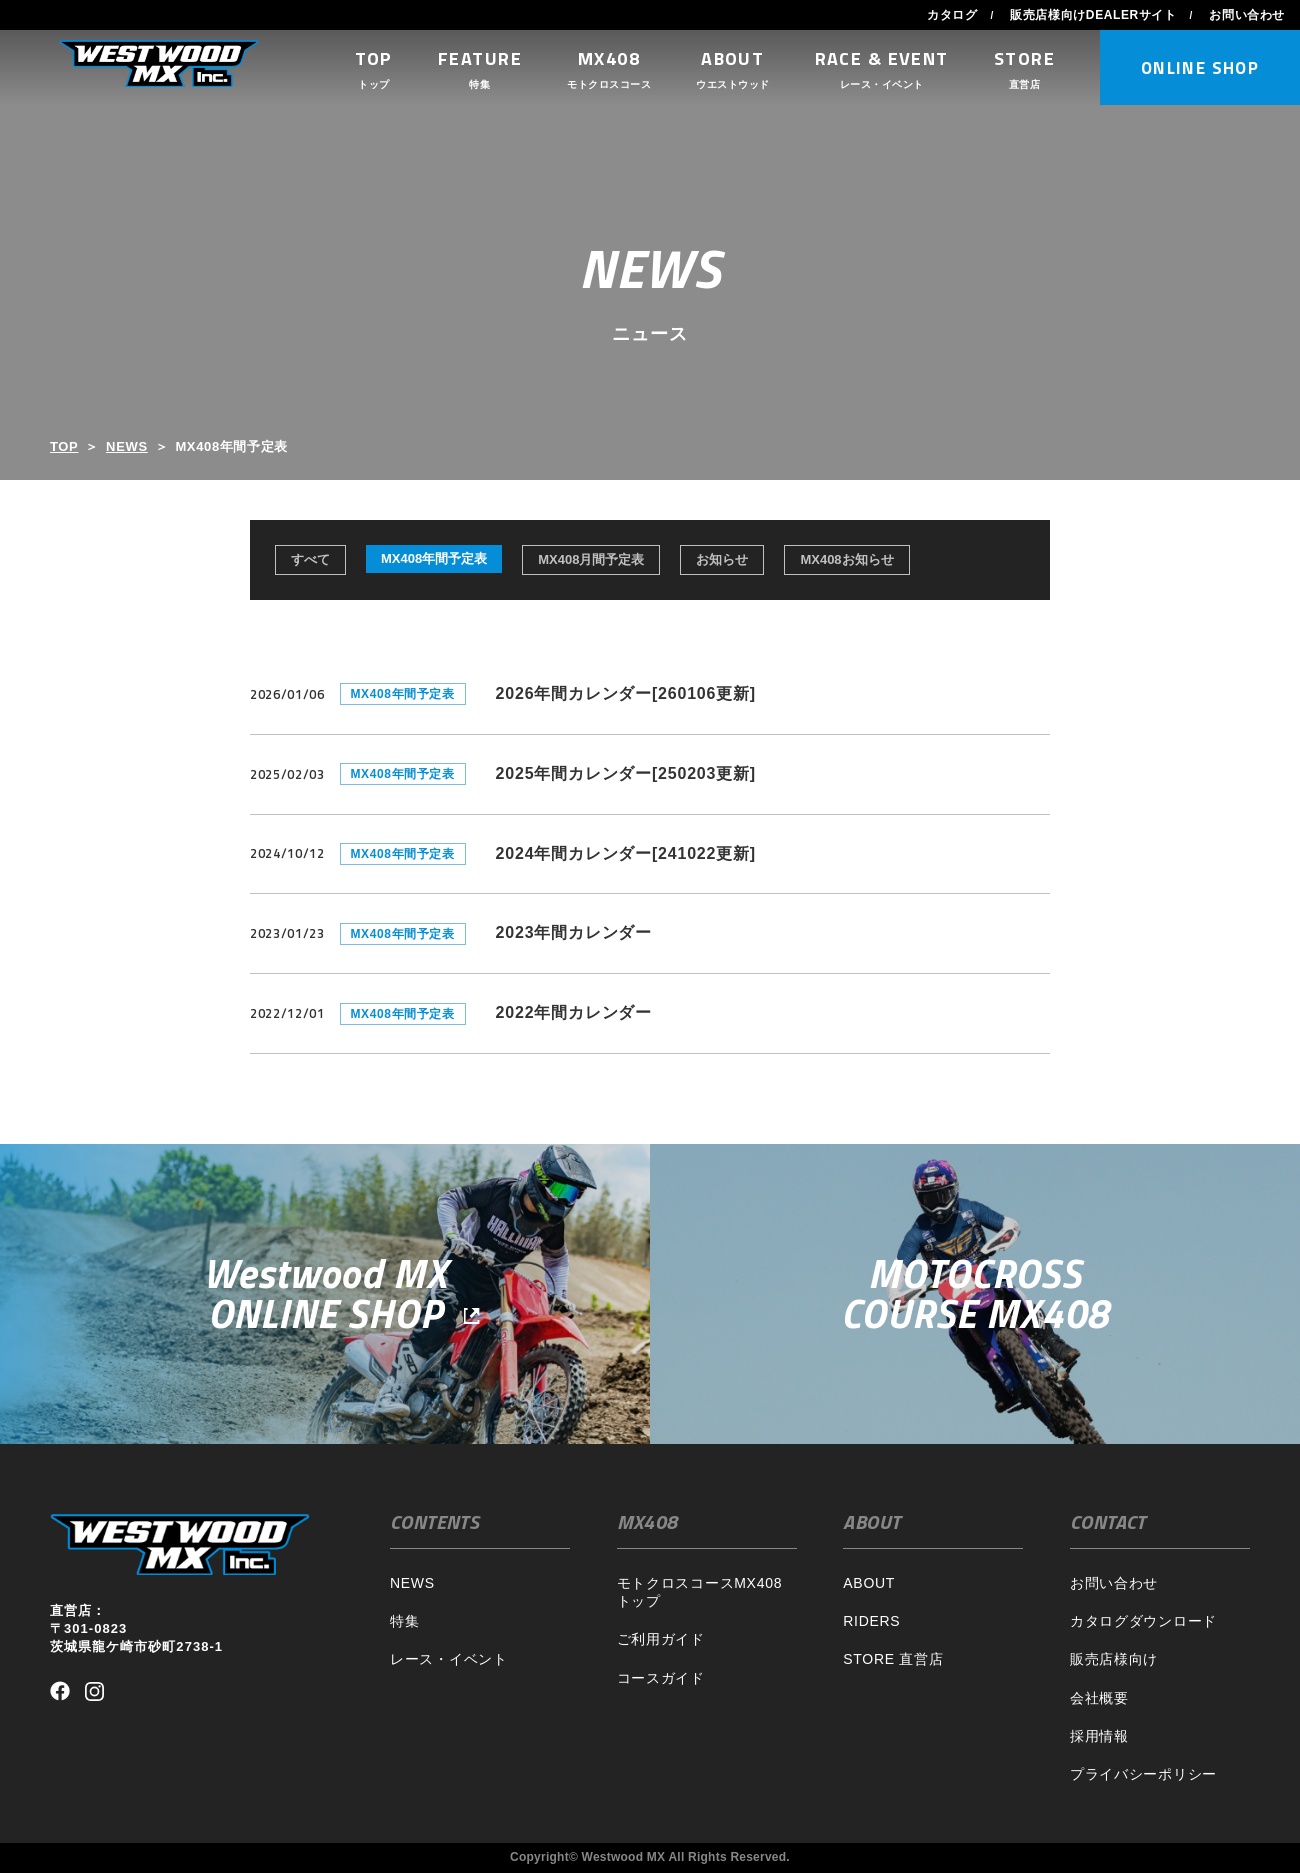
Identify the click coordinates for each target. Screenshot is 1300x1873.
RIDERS (871, 1621)
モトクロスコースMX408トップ (699, 1592)
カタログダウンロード (1143, 1621)
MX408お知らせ (846, 559)
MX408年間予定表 (434, 558)
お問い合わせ (1247, 15)
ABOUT (869, 1583)
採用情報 (1099, 1736)
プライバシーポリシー (1143, 1774)
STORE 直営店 (893, 1659)
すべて (310, 559)
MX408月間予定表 (591, 559)
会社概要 (1099, 1698)
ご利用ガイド (661, 1639)
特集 (404, 1621)
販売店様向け (1114, 1659)
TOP (64, 446)
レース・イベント (449, 1659)
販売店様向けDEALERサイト (1093, 15)
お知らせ (722, 559)
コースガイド (661, 1678)
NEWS (127, 446)
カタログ (952, 15)
